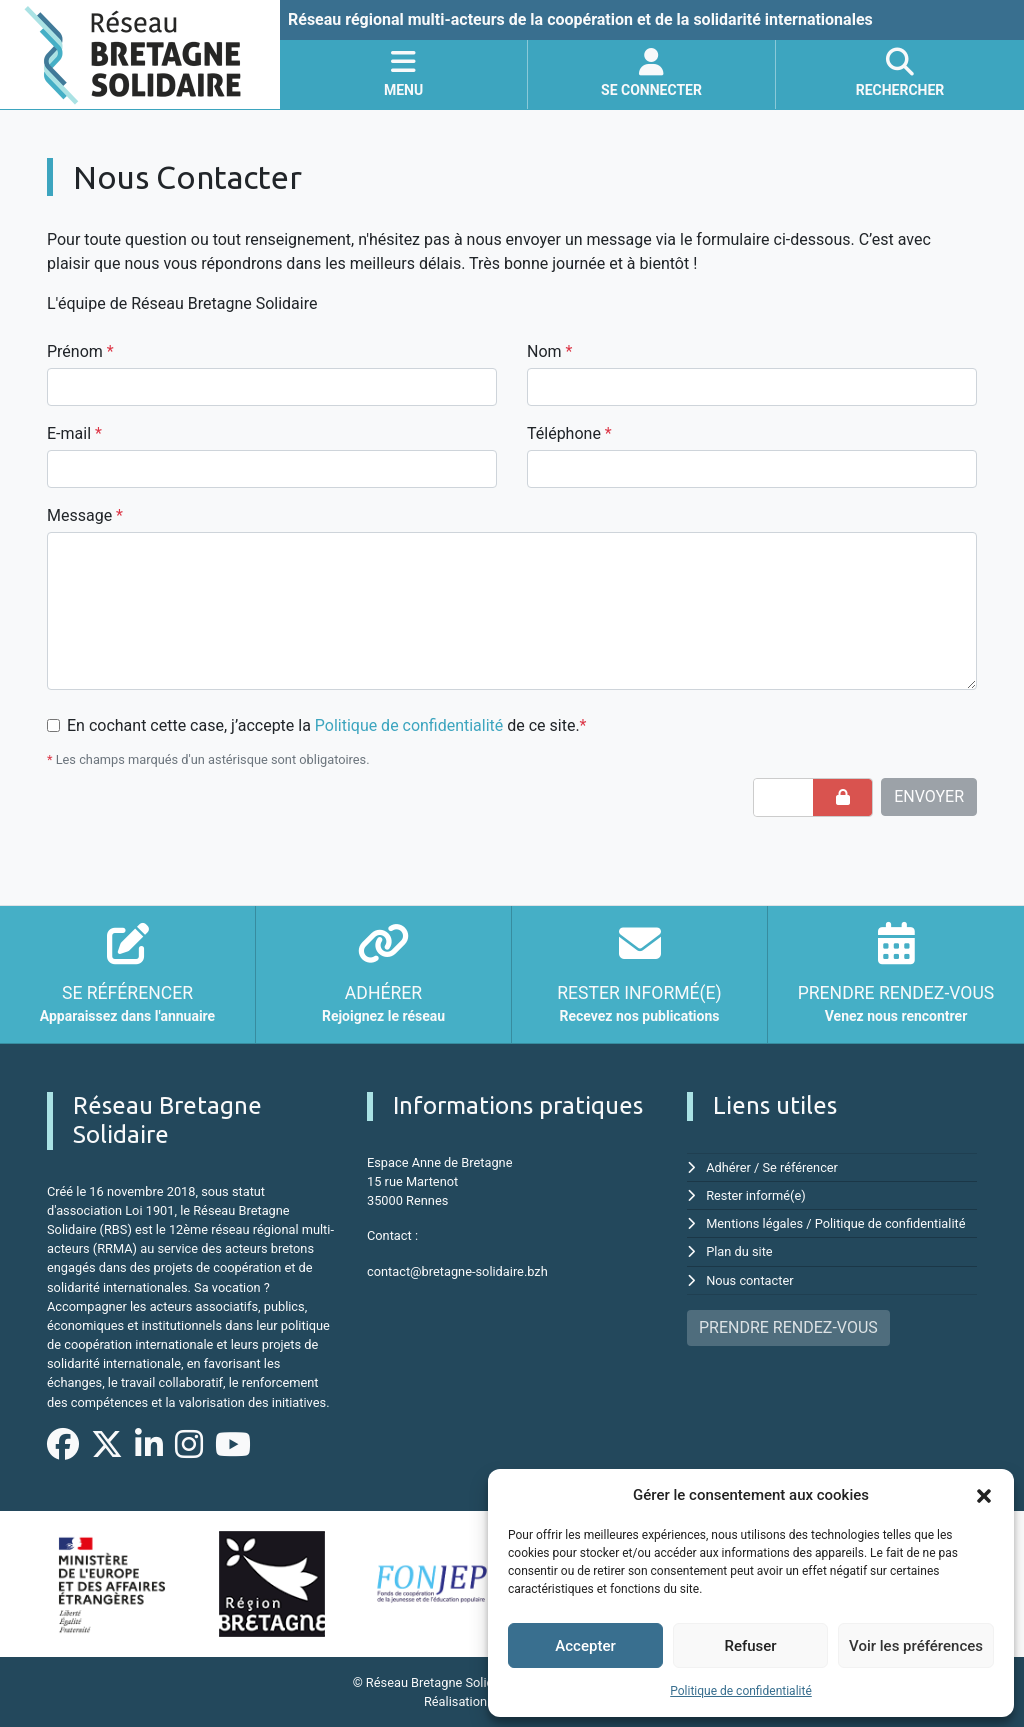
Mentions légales (754, 1223)
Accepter (585, 1646)
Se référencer (801, 1167)
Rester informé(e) (756, 1195)
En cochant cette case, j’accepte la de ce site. (327, 725)
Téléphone (569, 433)
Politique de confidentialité (741, 1691)
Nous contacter (749, 1280)
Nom (549, 351)
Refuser (750, 1646)
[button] (984, 1495)
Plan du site (739, 1251)
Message (85, 515)
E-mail (74, 433)
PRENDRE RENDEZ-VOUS (788, 1327)
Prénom (80, 351)
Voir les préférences (916, 1646)
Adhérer (728, 1167)
